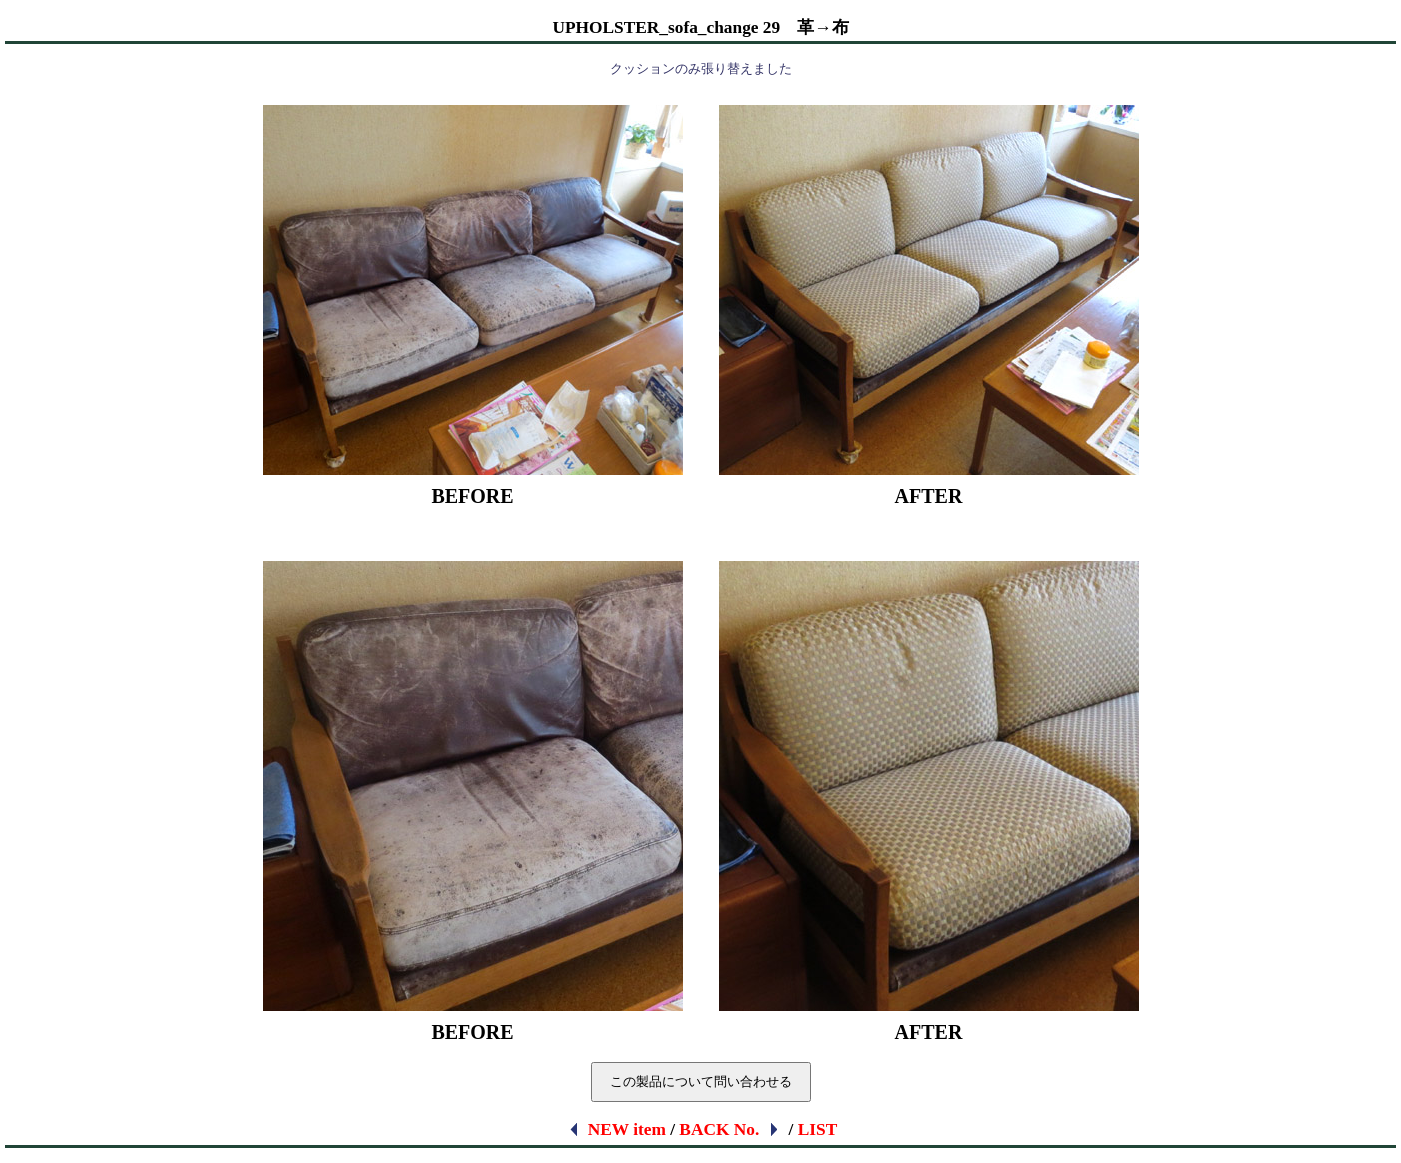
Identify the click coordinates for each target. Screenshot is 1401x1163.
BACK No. (730, 1129)
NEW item (616, 1129)
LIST (818, 1129)
